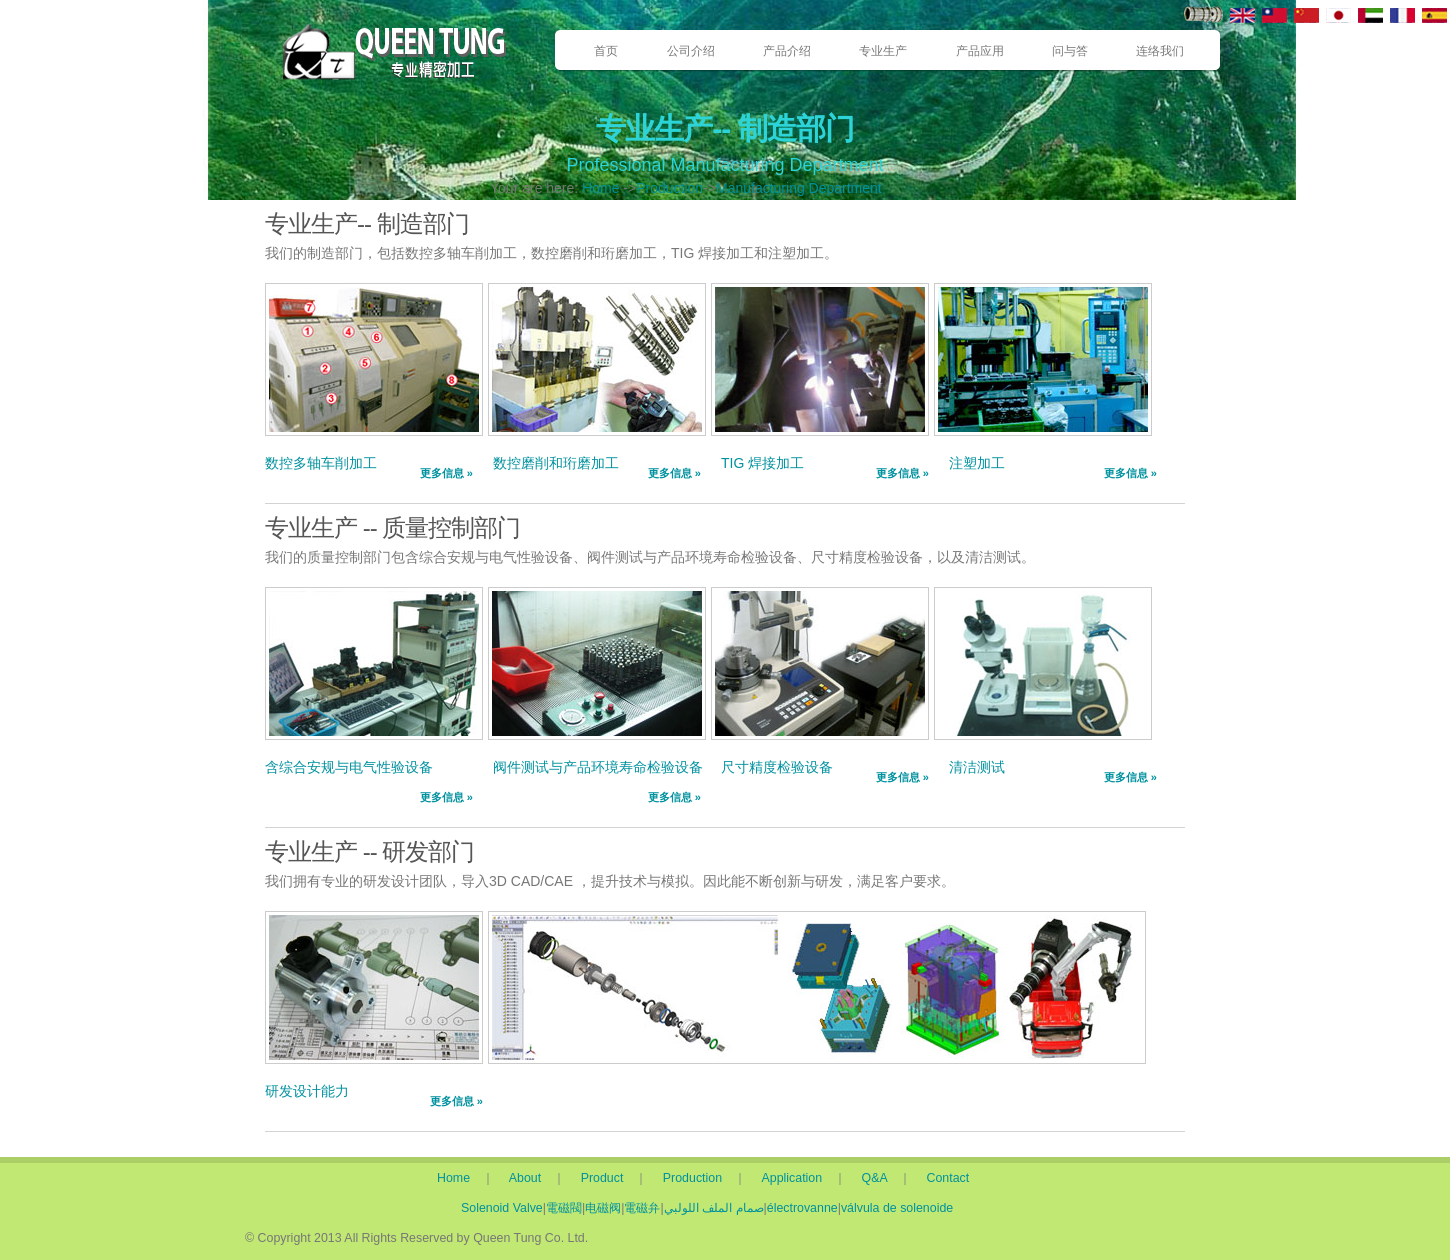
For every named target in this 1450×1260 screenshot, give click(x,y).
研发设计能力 (307, 1091)
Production (669, 188)
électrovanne (802, 1208)
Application (798, 1178)
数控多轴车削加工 (321, 463)
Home (600, 188)
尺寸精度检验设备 (777, 767)
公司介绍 (691, 51)
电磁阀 (603, 1208)
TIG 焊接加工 (762, 463)
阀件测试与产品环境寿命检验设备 (598, 767)
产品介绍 (787, 51)
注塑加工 (977, 463)
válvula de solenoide (897, 1208)
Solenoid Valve (502, 1208)
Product (606, 1178)
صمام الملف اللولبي (714, 1208)
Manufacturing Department (799, 188)
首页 (606, 51)
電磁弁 (642, 1208)
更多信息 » (446, 473)
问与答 (1070, 51)
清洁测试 (977, 767)
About (529, 1178)
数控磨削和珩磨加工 (556, 463)
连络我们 (1160, 51)
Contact (948, 1178)
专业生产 (883, 51)
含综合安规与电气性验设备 (349, 767)
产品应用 (980, 51)
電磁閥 (564, 1208)
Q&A (880, 1178)
